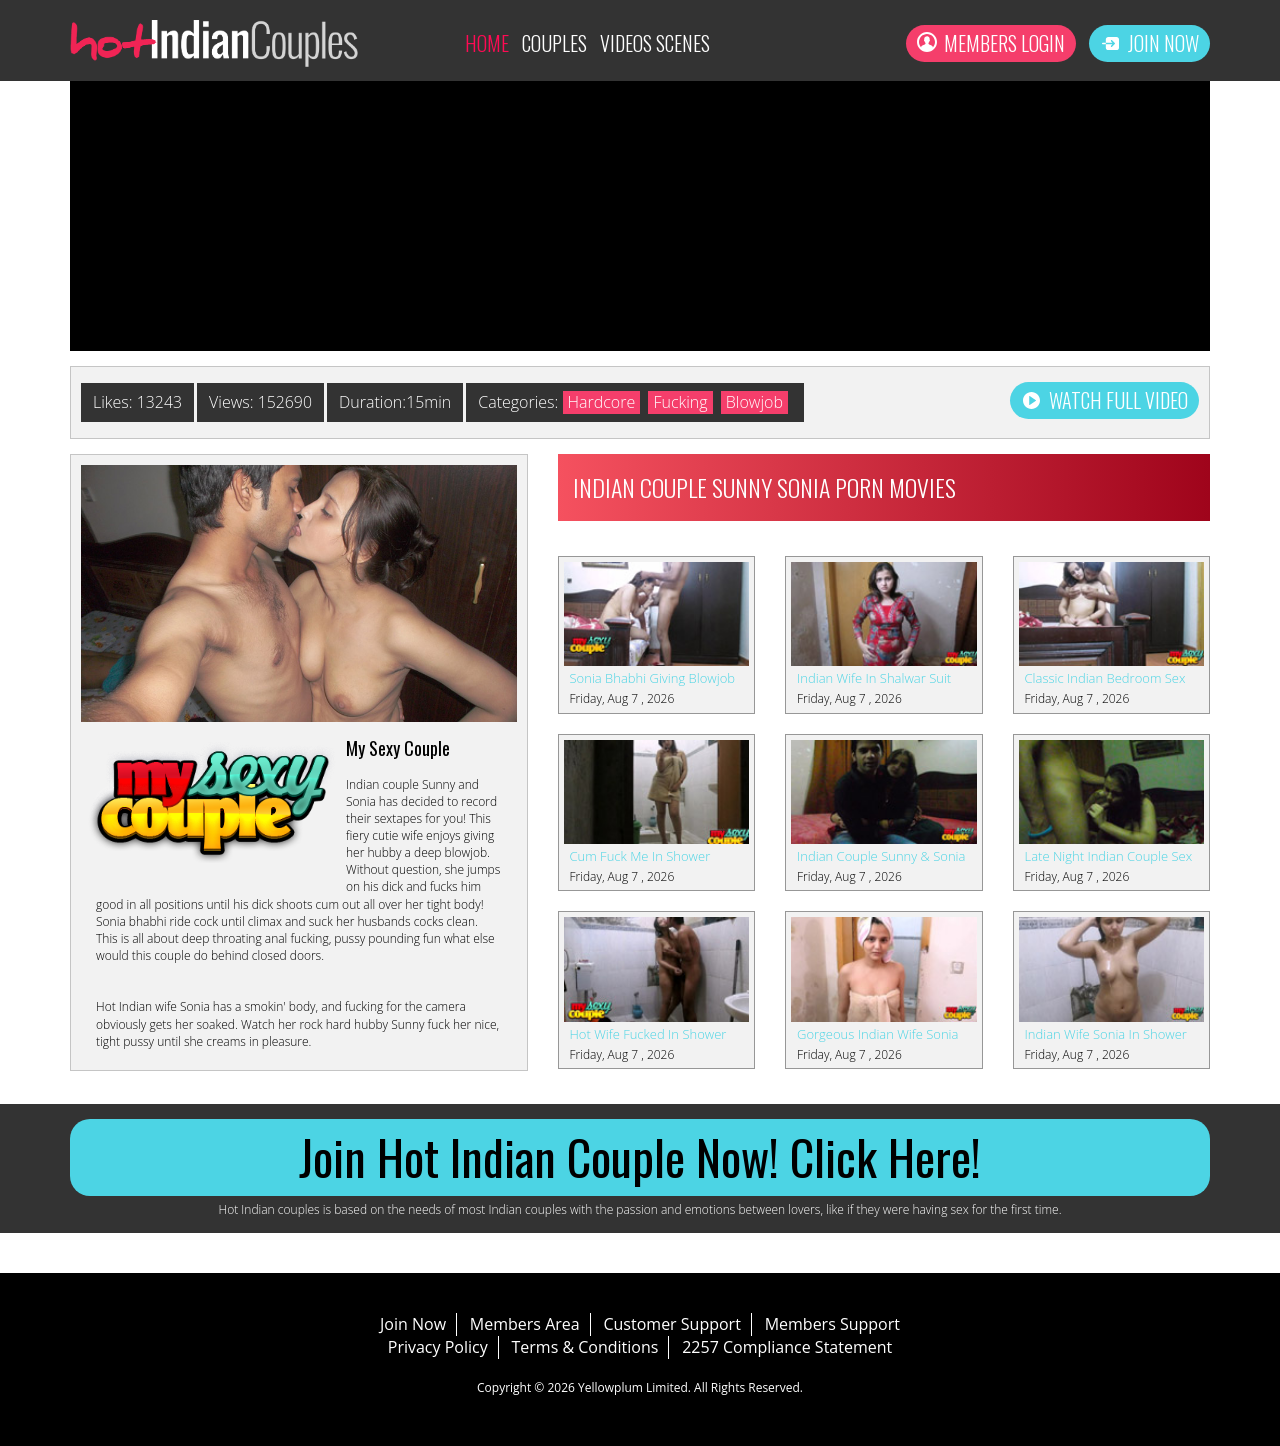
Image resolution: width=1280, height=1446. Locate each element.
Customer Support (671, 1324)
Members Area (525, 1324)
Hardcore (603, 402)
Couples (554, 43)
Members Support (832, 1324)
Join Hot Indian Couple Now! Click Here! (640, 1156)
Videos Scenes (655, 43)
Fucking (682, 402)
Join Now (1149, 43)
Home (487, 43)
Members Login (991, 43)
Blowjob (755, 402)
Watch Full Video (1104, 400)
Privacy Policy (438, 1347)
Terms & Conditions (585, 1347)
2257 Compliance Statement (787, 1347)
